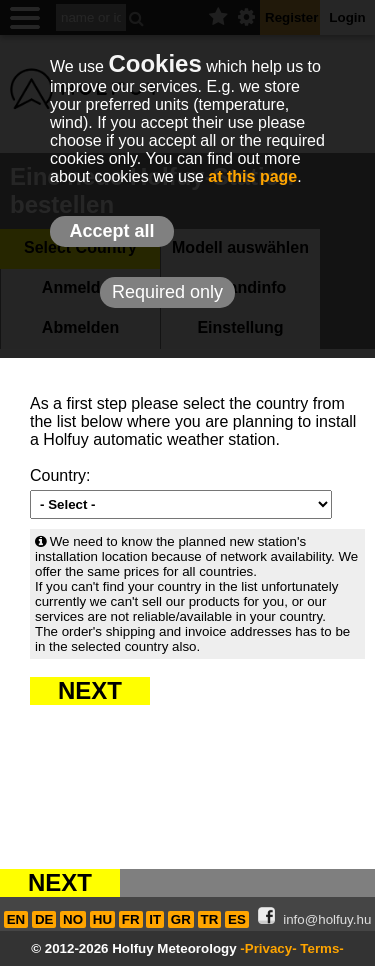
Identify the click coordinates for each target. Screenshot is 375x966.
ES (237, 919)
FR (131, 919)
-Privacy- (268, 948)
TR (210, 919)
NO (73, 919)
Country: (60, 475)
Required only (167, 292)
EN (16, 919)
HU (102, 919)
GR (181, 919)
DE (44, 919)
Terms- (321, 948)
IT (155, 919)
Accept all (111, 231)
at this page (252, 176)
